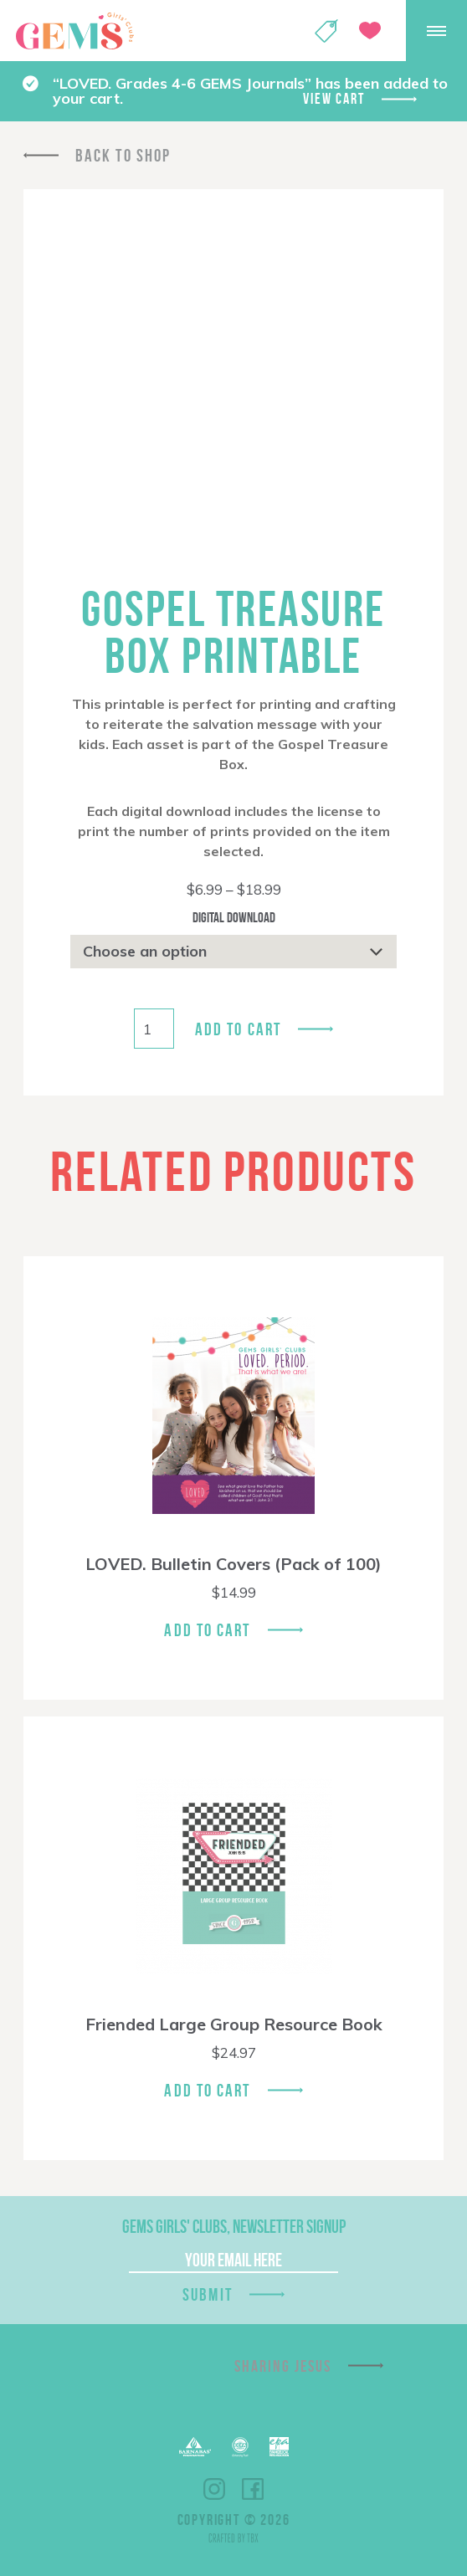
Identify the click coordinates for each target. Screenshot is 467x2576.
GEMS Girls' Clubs (74, 31)
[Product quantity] (154, 1028)
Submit (207, 2294)
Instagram (214, 2489)
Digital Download (233, 917)
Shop (326, 31)
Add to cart (238, 1029)
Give (370, 30)
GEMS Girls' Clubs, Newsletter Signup (234, 2226)
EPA (279, 2446)
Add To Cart (207, 1630)
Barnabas (195, 2446)
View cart (333, 98)
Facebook (253, 2489)
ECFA (240, 2447)
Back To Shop (123, 155)
